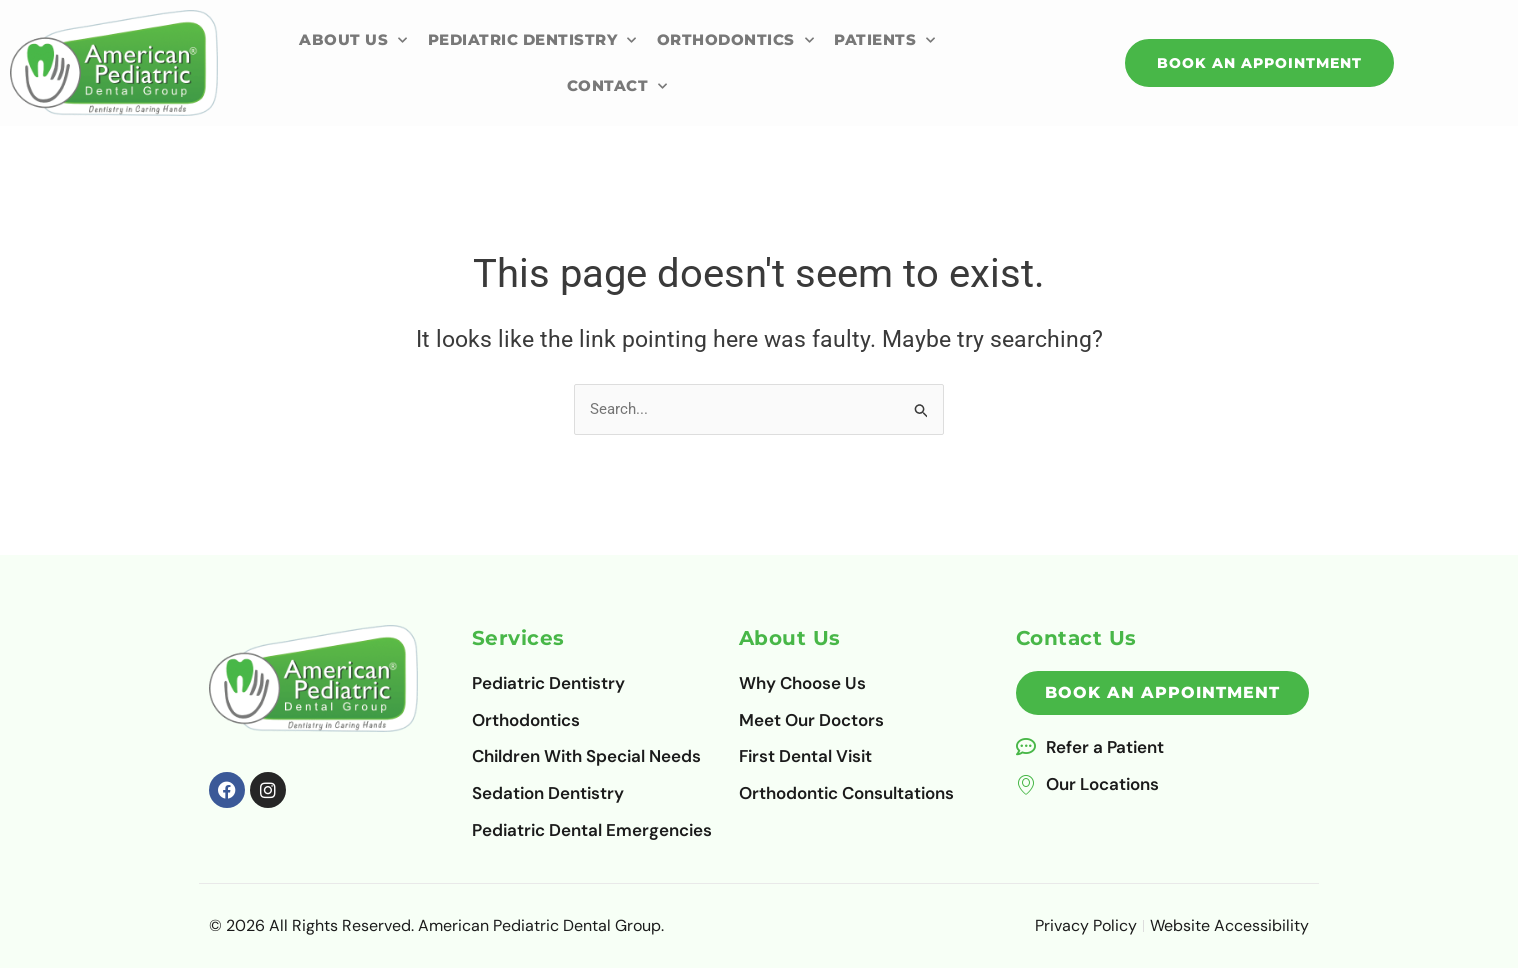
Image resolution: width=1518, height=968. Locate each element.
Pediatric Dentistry (532, 40)
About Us (353, 40)
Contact (617, 86)
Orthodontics (736, 40)
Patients (885, 40)
